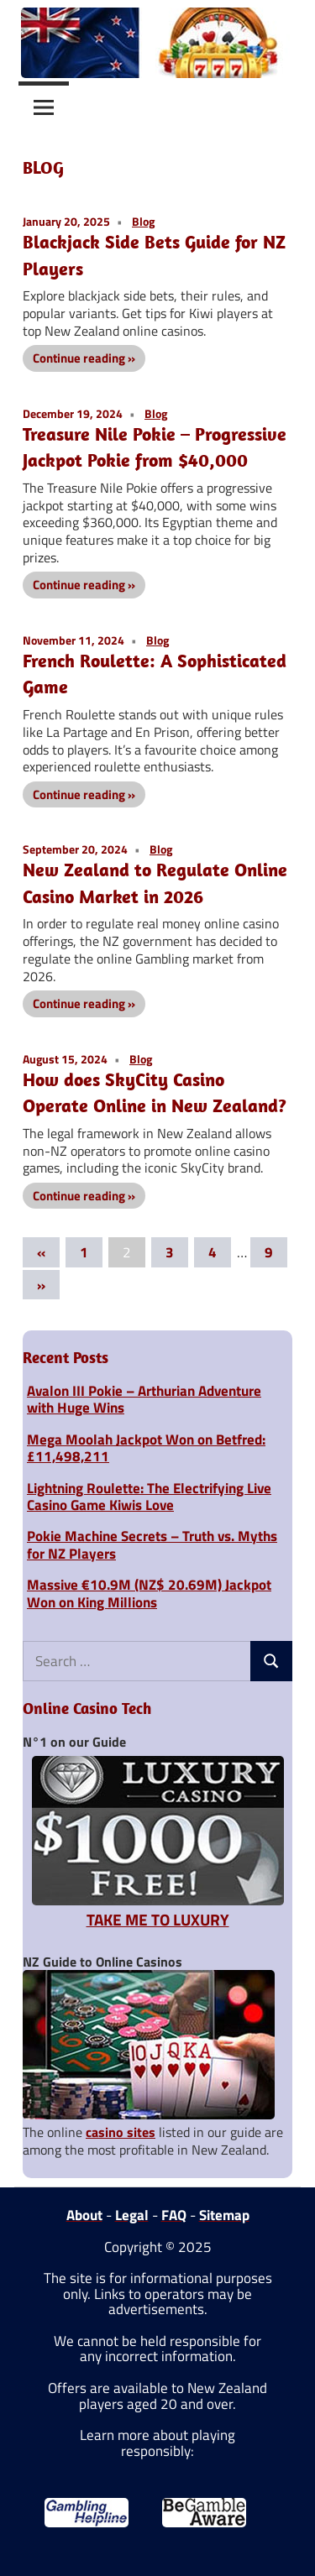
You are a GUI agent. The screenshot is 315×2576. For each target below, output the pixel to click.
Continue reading (79, 358)
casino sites (120, 2132)
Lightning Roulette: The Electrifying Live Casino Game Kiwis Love (149, 1496)
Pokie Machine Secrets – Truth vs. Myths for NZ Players (152, 1544)
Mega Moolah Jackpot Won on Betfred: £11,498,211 (146, 1448)
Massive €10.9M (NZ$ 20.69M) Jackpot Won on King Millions (149, 1593)
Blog (143, 221)
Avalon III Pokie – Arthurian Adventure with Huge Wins (144, 1399)
